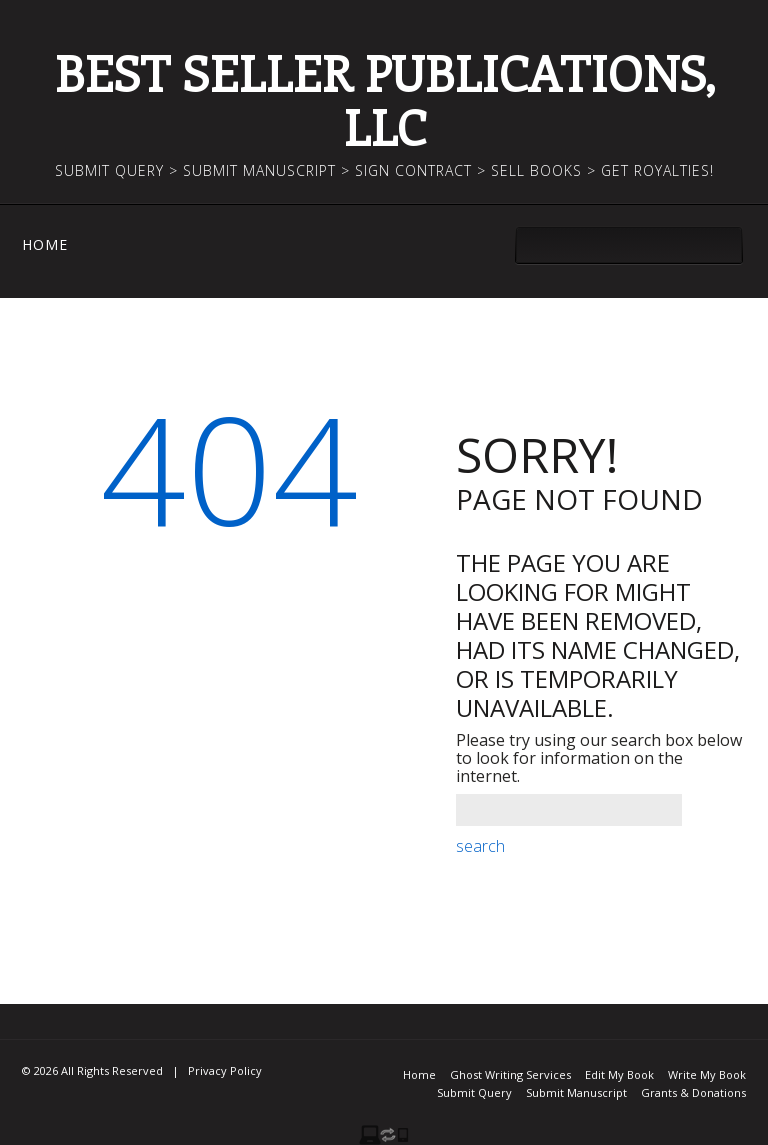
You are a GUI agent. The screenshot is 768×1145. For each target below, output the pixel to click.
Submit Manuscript (576, 1092)
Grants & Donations (693, 1092)
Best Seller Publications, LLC (384, 99)
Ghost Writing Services (510, 1074)
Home (45, 245)
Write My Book (707, 1074)
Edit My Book (619, 1074)
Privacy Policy (225, 1070)
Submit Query (474, 1092)
